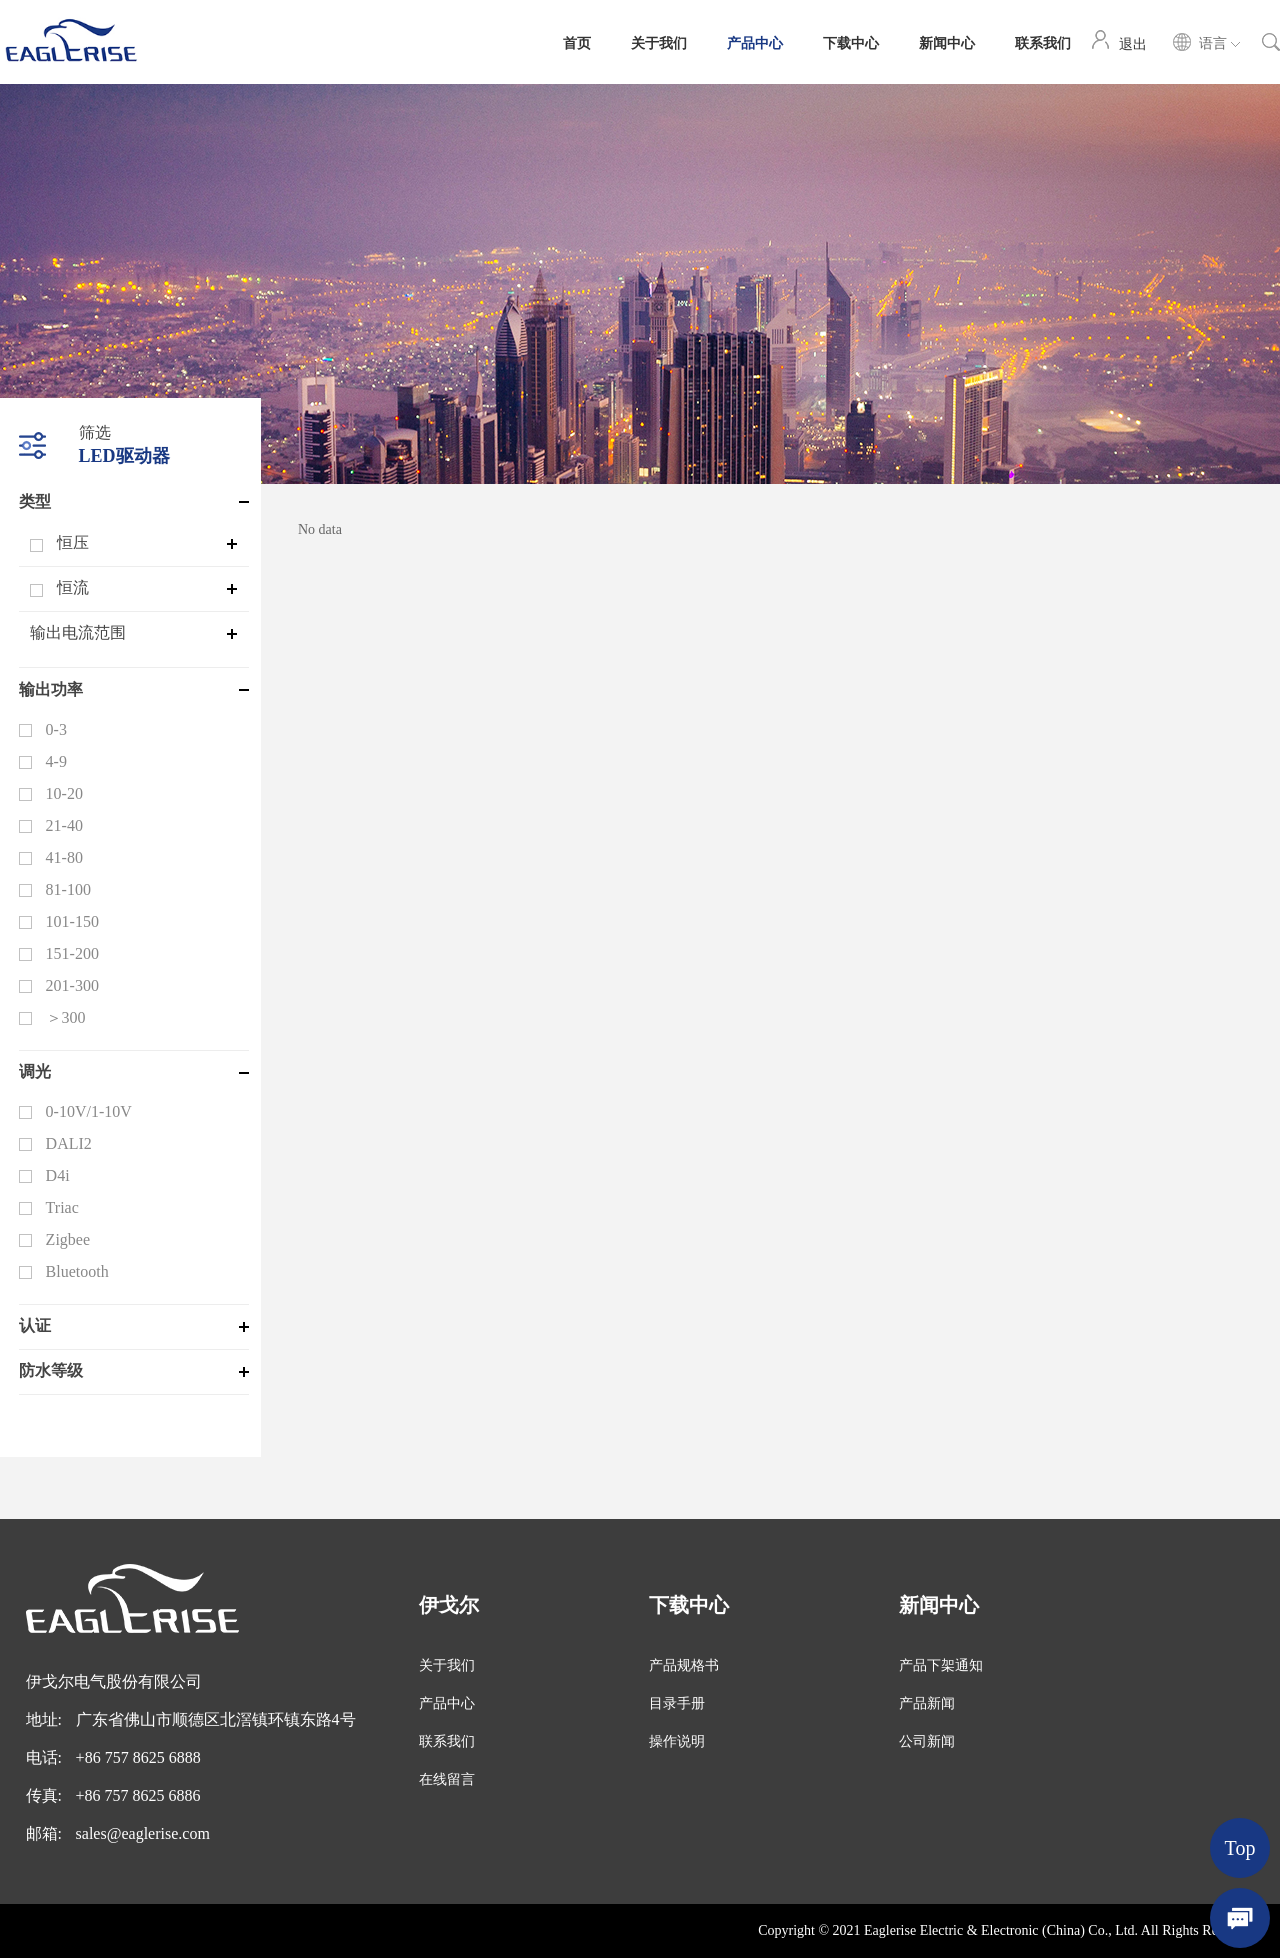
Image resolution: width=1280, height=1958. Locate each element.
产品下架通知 (941, 1665)
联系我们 (1043, 42)
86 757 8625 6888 (143, 1757)
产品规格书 (684, 1665)
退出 (1133, 43)
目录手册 (677, 1703)
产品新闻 (927, 1703)
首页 (577, 42)
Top (1240, 1848)
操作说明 (677, 1741)
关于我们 (659, 42)
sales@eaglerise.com (143, 1833)
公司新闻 (927, 1741)
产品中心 (755, 42)
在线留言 (447, 1779)
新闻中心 (947, 42)
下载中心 (851, 42)
